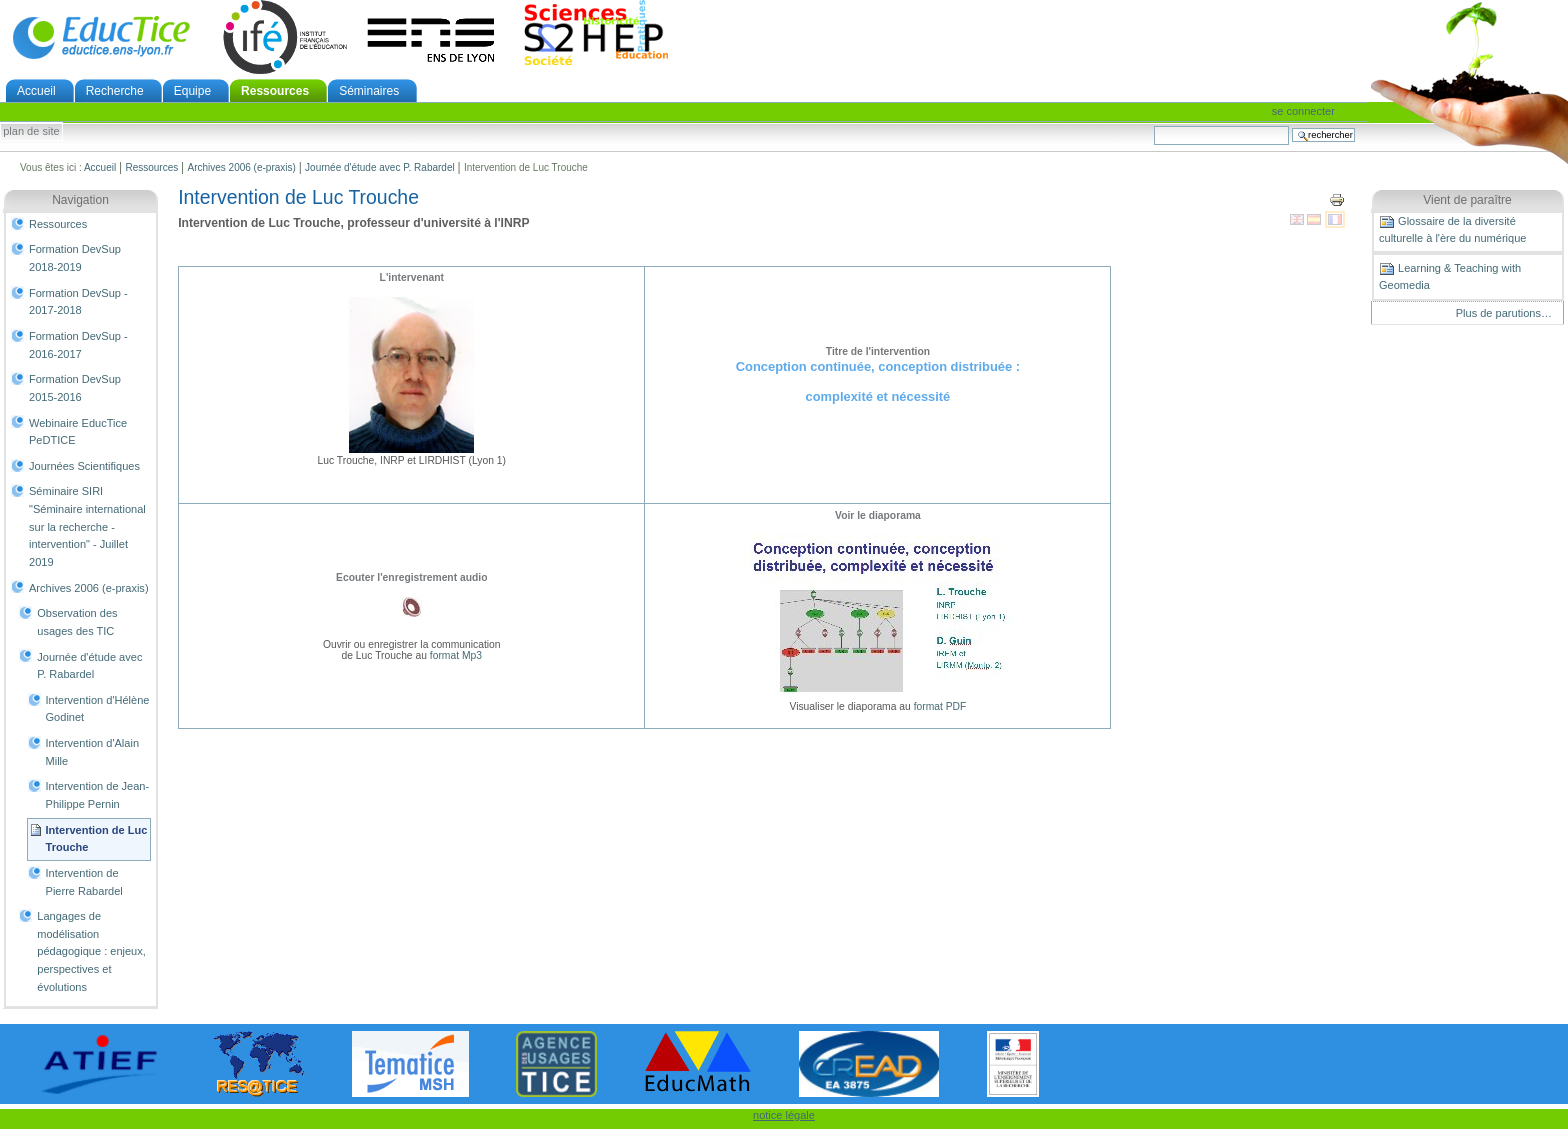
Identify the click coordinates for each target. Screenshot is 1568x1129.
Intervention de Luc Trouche (97, 839)
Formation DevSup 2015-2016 (75, 388)
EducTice (101, 37)
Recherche (115, 91)
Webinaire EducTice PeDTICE (78, 432)
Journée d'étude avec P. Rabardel (380, 167)
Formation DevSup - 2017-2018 (78, 302)
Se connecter (1303, 111)
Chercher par (1153, 125)
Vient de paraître (1467, 200)
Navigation (80, 200)
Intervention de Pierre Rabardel (84, 882)
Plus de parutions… (1504, 313)
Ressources (275, 91)
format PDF (940, 706)
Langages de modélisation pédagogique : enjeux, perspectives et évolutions (91, 951)
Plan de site (31, 132)
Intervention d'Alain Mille (92, 752)
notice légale (784, 1115)
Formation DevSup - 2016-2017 (78, 345)
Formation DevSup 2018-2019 (75, 258)
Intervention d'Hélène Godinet (98, 709)
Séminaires (369, 91)
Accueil (36, 91)
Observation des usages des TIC (77, 622)
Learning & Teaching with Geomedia (1450, 276)
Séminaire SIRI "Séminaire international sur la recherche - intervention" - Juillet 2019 (87, 526)
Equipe (192, 91)
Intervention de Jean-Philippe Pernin (98, 795)
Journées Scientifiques (84, 466)
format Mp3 (456, 655)
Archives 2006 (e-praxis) (241, 167)
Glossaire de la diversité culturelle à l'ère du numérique (1452, 229)
